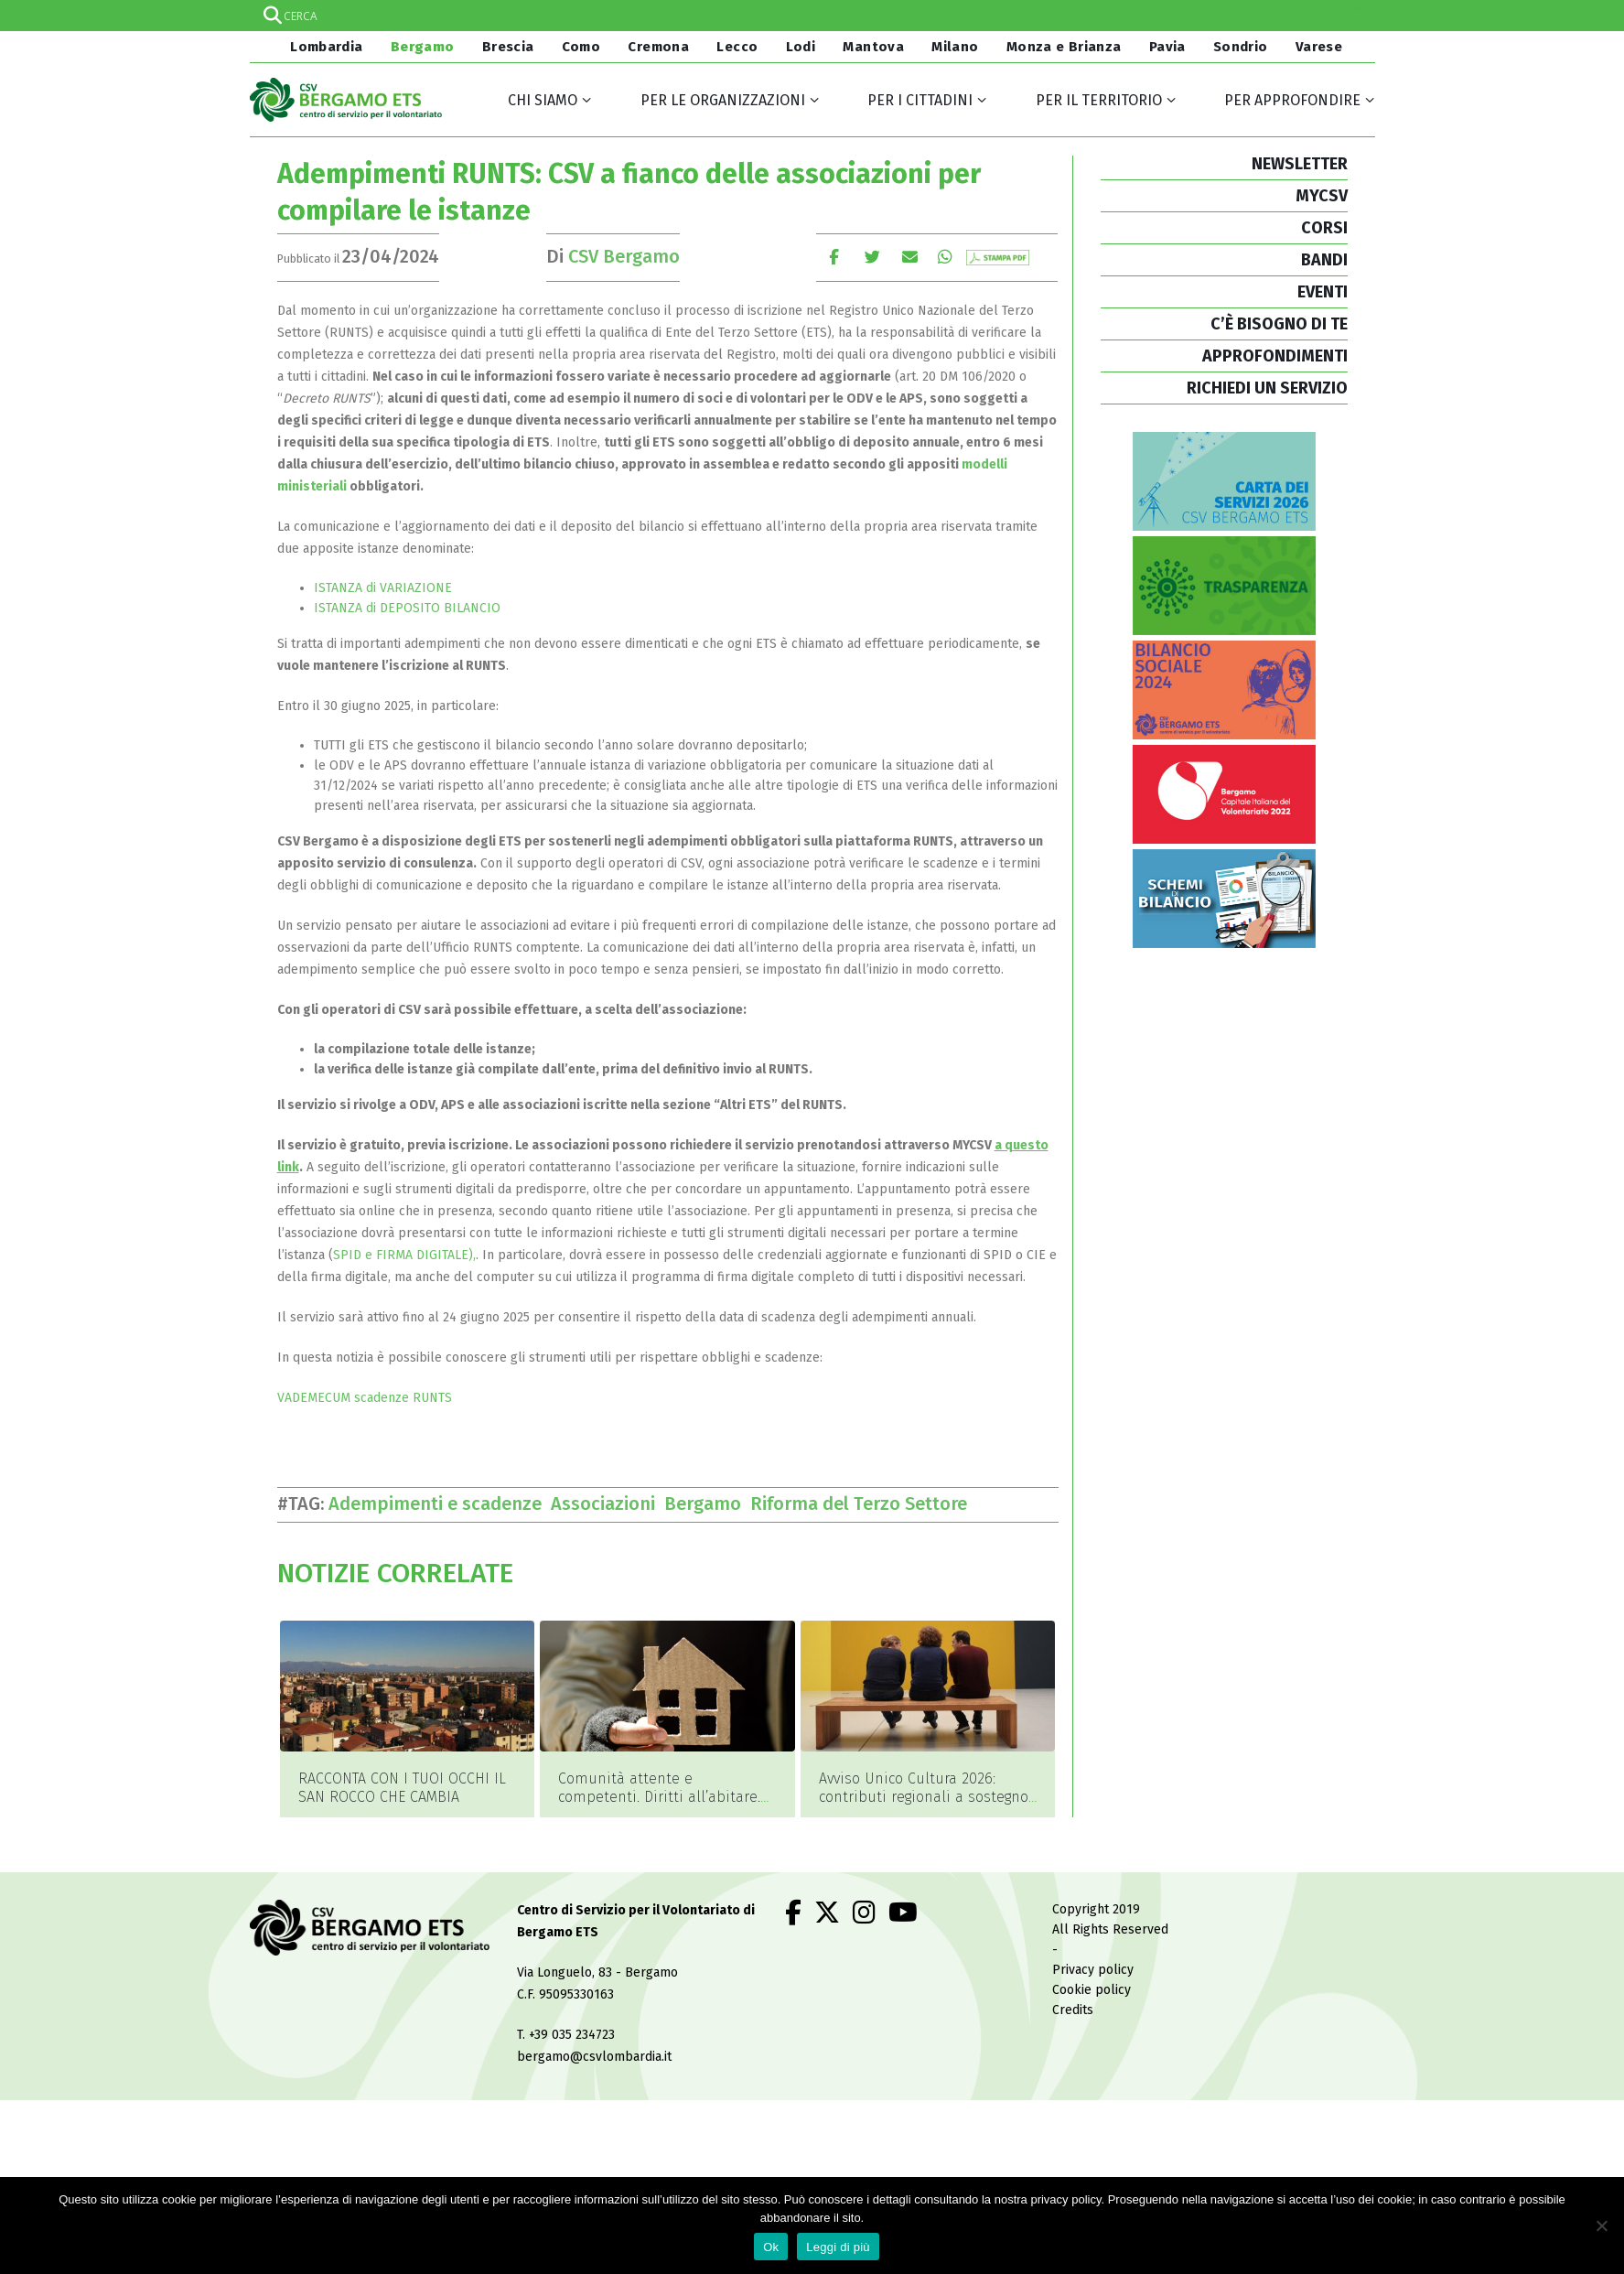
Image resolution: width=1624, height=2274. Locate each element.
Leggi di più (838, 2247)
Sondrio (1240, 46)
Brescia (508, 46)
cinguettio (872, 257)
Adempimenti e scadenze (439, 1503)
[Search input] (811, 15)
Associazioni (607, 1503)
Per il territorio (1099, 100)
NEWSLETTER (1300, 164)
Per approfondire (1292, 100)
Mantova (873, 46)
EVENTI (1322, 292)
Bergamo (423, 46)
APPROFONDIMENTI (1275, 356)
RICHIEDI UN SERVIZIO (1267, 388)
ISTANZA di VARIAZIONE (383, 588)
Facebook (834, 257)
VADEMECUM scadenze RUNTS (364, 1398)
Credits (1072, 1985)
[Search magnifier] (1359, 15)
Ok (771, 2247)
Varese (1319, 46)
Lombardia (324, 46)
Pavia (1167, 46)
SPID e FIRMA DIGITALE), (404, 1255)
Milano (954, 46)
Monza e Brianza (1064, 46)
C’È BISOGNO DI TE (1279, 324)
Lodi (801, 46)
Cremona (658, 46)
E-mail (911, 257)
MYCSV (1322, 196)
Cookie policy (1091, 1965)
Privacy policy (1093, 1945)
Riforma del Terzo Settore (863, 1503)
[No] (1601, 2225)
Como (581, 46)
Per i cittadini (920, 100)
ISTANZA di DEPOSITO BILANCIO (407, 608)
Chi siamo (542, 100)
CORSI (1324, 228)
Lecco (737, 46)
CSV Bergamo (624, 256)
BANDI (1324, 260)
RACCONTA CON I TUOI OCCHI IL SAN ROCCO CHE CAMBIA (402, 1787)
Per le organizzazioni (722, 100)
